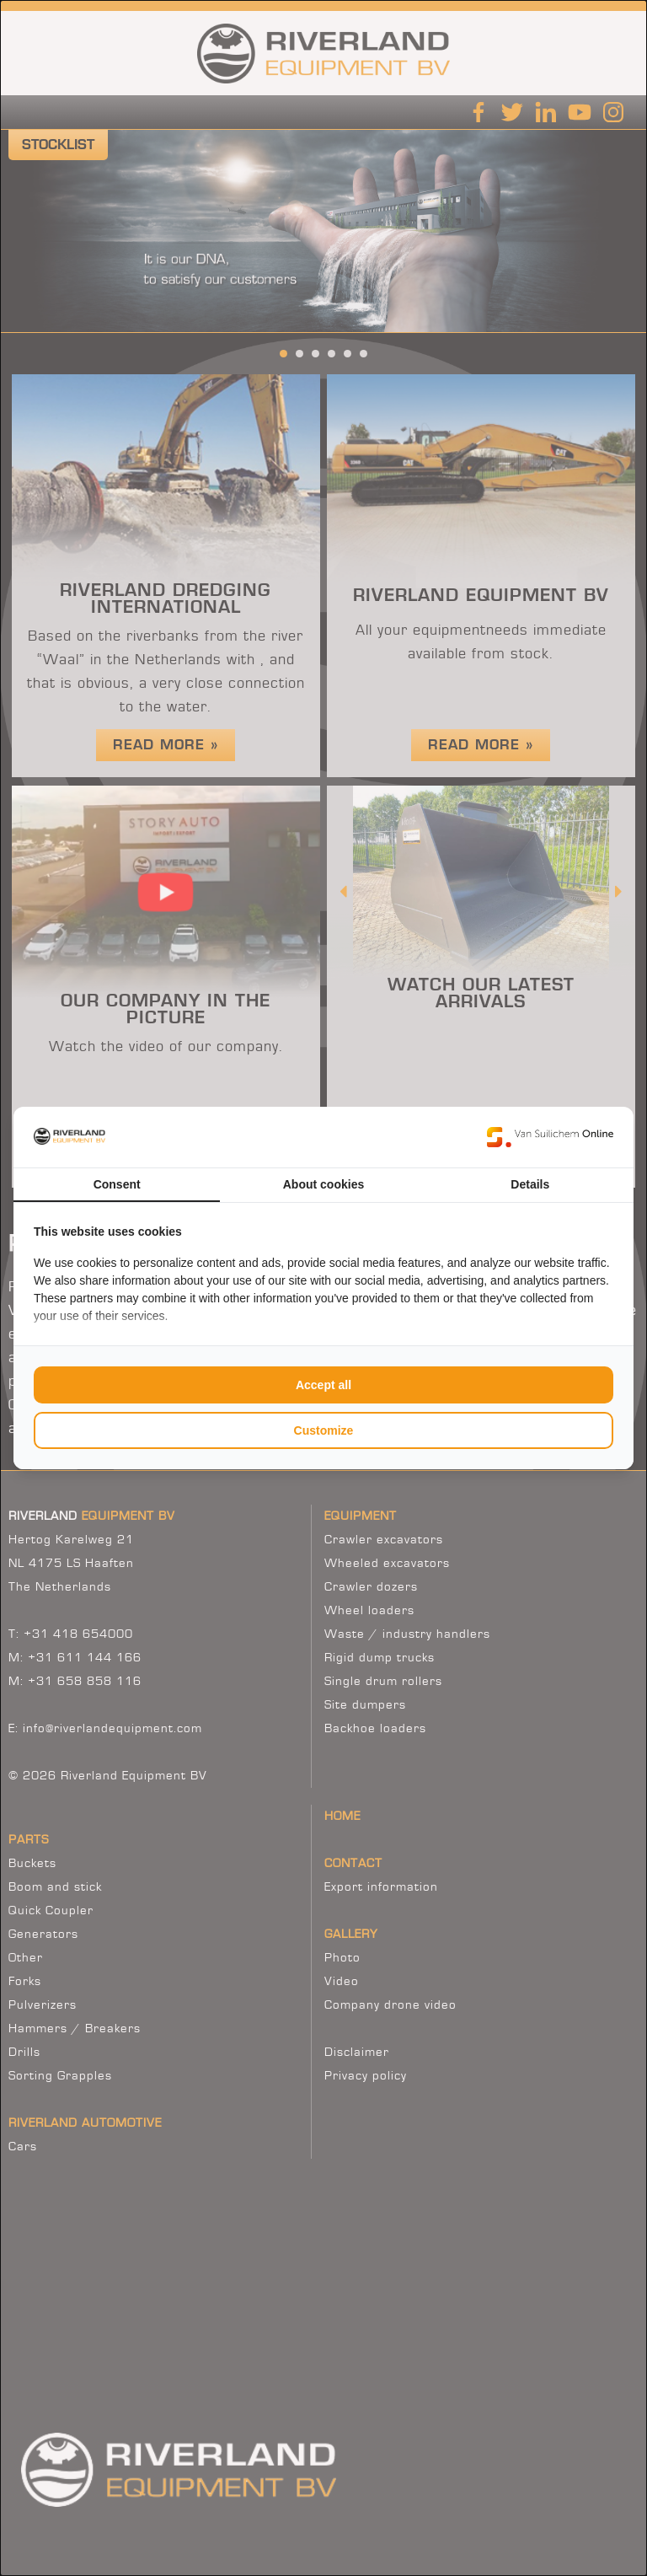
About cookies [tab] (323, 1184)
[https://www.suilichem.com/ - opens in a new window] (550, 1137)
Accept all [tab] (323, 1385)
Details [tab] (530, 1184)
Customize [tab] (324, 1430)
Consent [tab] (117, 1184)
